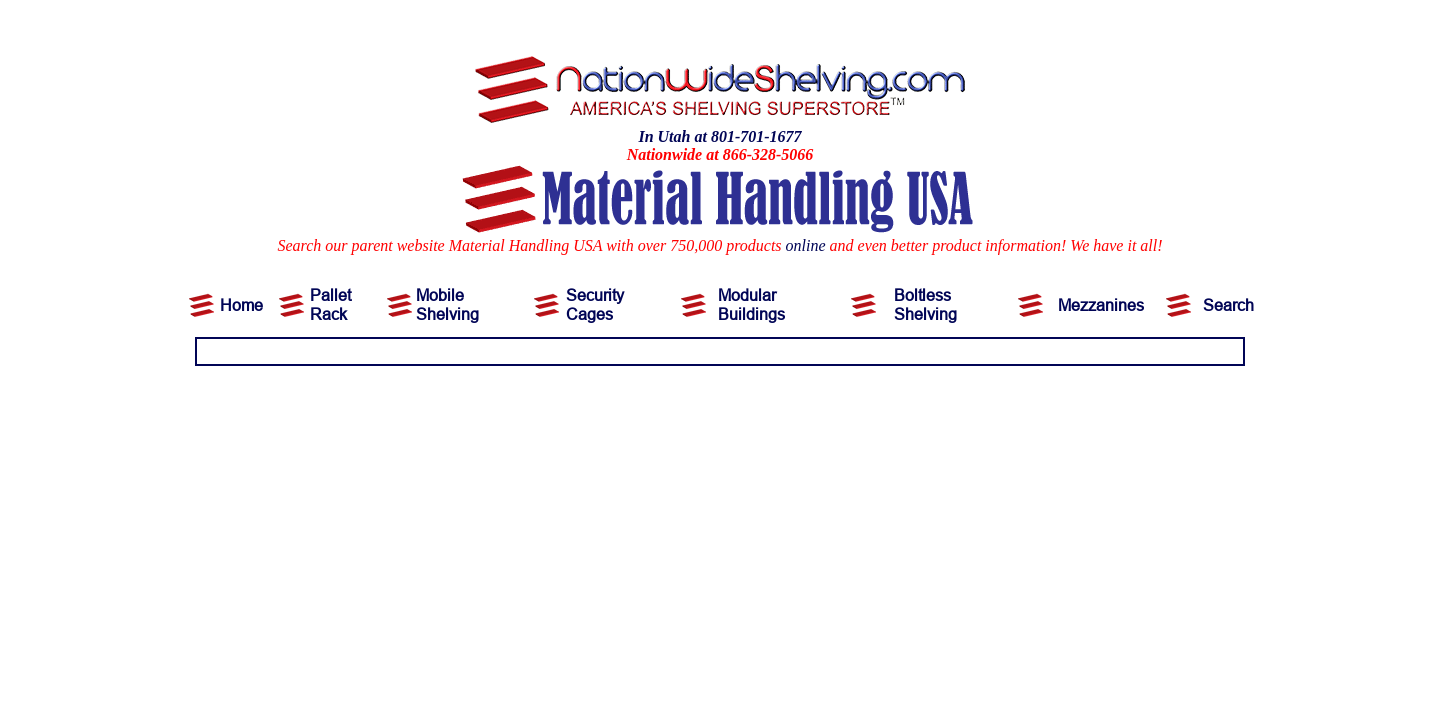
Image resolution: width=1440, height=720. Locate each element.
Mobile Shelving (447, 304)
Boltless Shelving (925, 304)
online (806, 245)
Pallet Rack (330, 304)
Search (1228, 305)
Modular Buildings (751, 304)
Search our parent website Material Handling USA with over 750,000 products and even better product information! (671, 245)
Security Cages (595, 304)
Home (241, 305)
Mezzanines (1101, 305)
